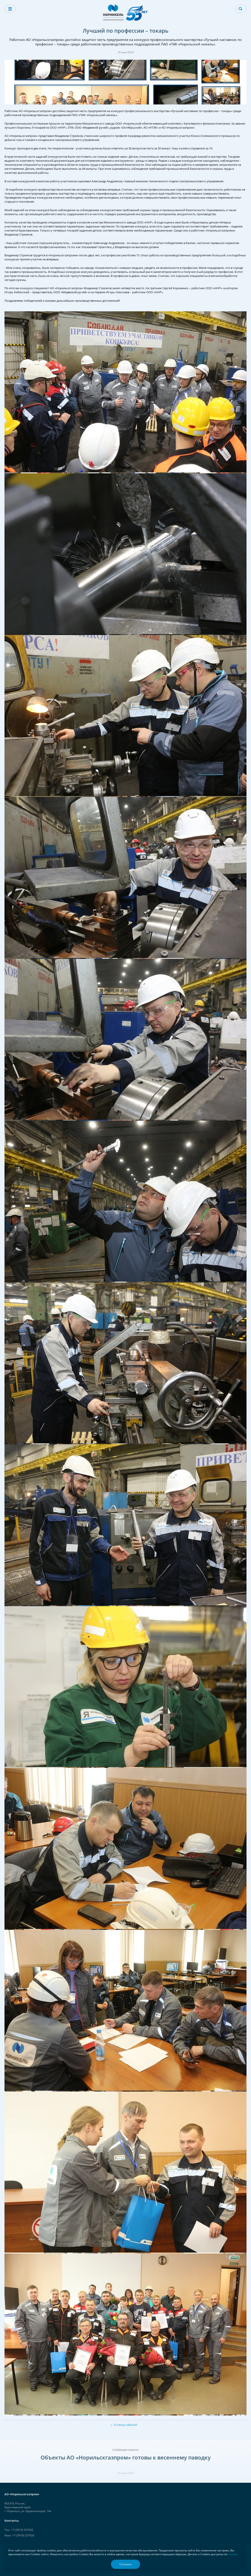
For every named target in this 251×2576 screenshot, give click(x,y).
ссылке (232, 2554)
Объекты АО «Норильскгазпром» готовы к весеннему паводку (126, 2457)
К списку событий (125, 2425)
